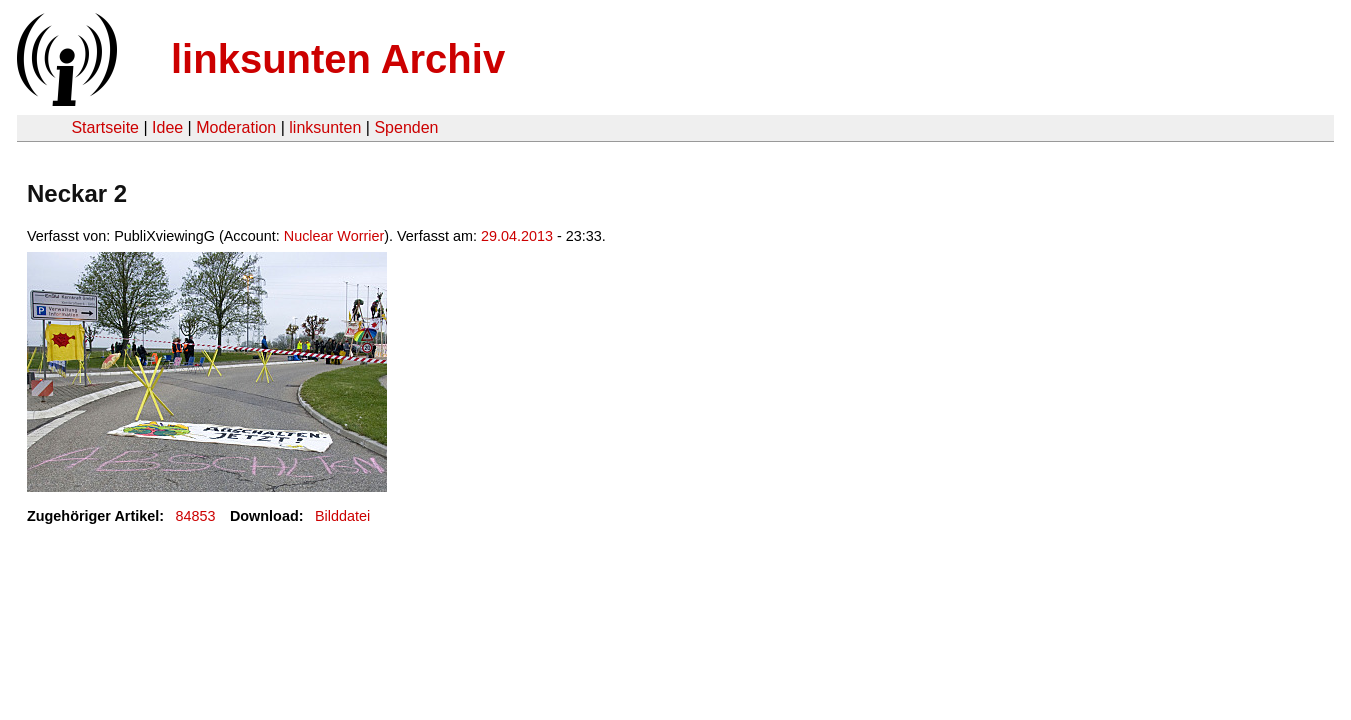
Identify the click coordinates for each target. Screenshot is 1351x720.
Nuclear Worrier (334, 236)
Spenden (406, 127)
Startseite (105, 127)
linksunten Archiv (338, 59)
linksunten (325, 127)
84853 (196, 516)
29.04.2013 (517, 236)
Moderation (236, 127)
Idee (167, 127)
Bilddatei (342, 516)
